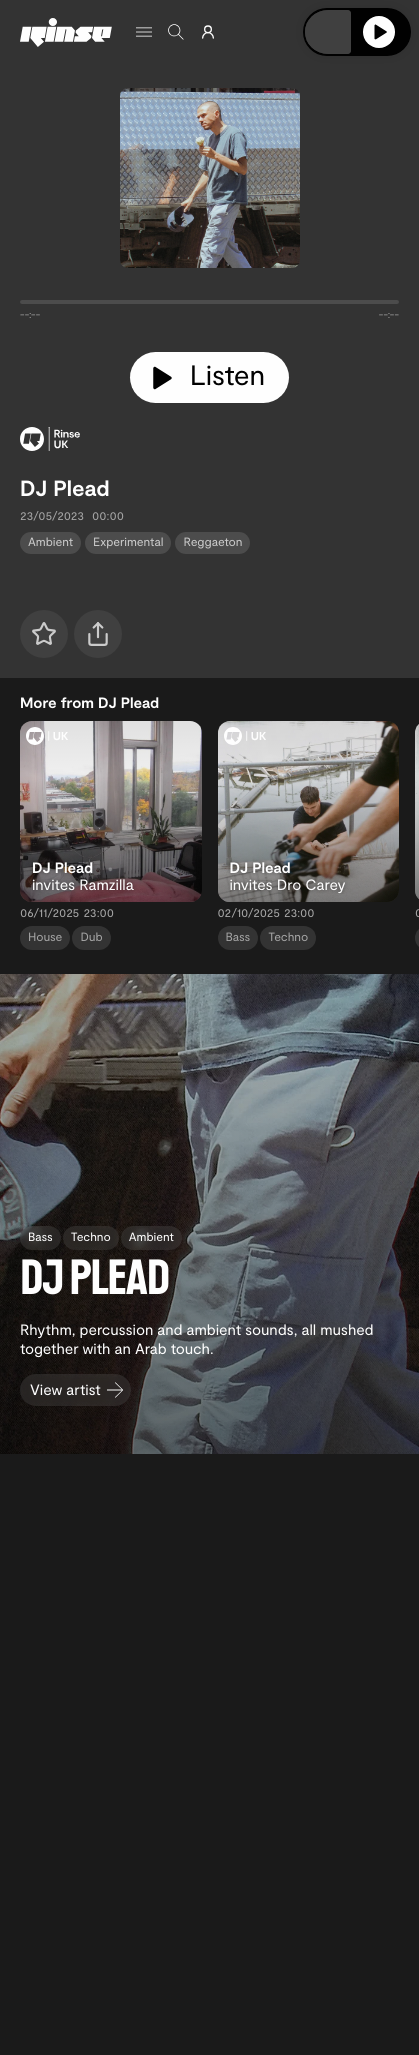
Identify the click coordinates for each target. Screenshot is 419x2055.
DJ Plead (65, 488)
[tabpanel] (209, 306)
